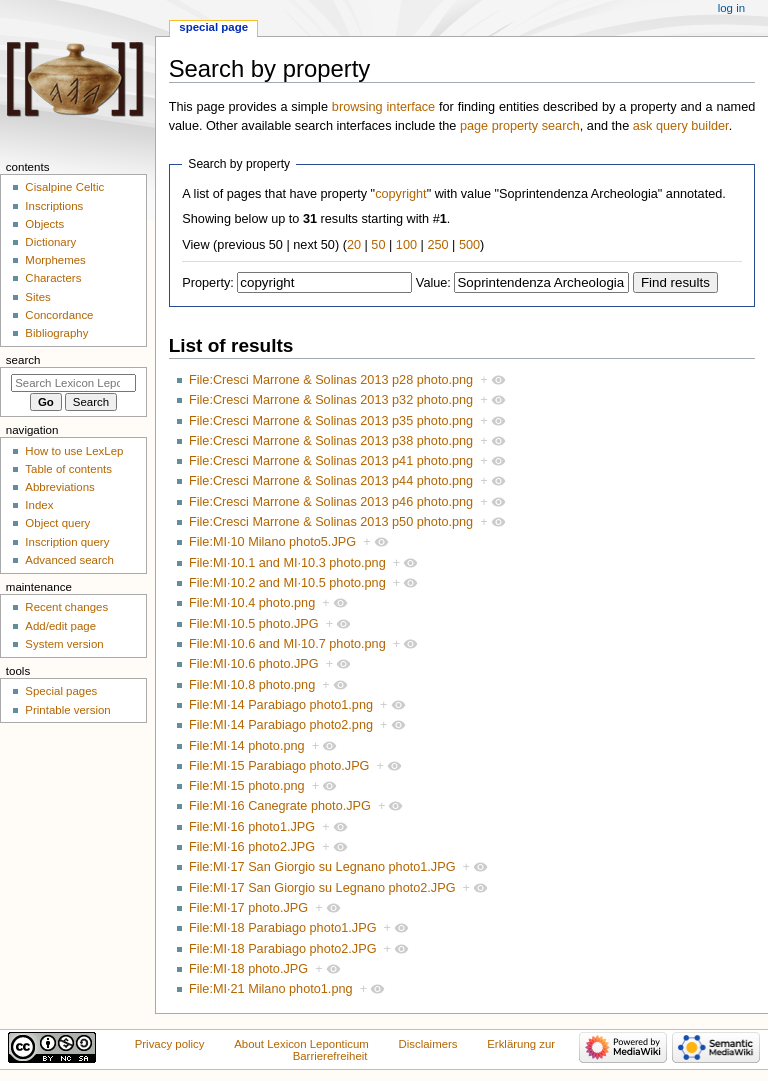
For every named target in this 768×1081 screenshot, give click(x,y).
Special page (213, 27)
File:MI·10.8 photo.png (252, 685)
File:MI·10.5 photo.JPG (254, 624)
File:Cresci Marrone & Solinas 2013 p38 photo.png (331, 441)
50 (378, 245)
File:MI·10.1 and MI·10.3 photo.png (287, 563)
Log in (731, 8)
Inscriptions (54, 206)
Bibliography (56, 333)
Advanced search (69, 560)
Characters (53, 278)
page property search (520, 126)
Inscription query (67, 542)
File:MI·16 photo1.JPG (252, 827)
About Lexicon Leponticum (301, 1044)
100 (406, 245)
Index (39, 505)
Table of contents (68, 469)
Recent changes (66, 607)
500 (469, 245)
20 (354, 245)
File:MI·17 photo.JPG (248, 908)
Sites (37, 297)
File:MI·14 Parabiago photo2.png (281, 725)
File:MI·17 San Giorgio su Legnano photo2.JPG (322, 888)
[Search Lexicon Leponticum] (73, 383)
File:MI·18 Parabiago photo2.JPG (283, 949)
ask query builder (681, 126)
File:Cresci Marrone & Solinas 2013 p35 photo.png (331, 421)
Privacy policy (170, 1044)
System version (64, 644)
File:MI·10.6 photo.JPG (254, 664)
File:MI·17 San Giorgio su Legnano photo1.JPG (322, 867)
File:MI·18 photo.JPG (248, 969)
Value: (433, 283)
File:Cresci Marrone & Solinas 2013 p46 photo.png (331, 502)
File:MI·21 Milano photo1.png (271, 989)
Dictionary (50, 242)
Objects (44, 224)
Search (23, 360)
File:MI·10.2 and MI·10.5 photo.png (287, 583)
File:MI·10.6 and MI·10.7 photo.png (287, 644)
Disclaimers (428, 1044)
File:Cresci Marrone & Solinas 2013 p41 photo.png (331, 461)
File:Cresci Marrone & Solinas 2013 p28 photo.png (331, 380)
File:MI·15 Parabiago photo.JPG (279, 766)
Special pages (61, 691)
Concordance (59, 315)
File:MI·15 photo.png (247, 786)
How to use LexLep (74, 451)
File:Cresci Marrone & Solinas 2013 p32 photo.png (331, 400)
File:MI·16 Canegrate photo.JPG (280, 806)
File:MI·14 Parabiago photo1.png (281, 705)
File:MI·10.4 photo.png (252, 603)
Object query (57, 523)
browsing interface (383, 107)
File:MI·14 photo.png (247, 746)
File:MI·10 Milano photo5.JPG (272, 542)
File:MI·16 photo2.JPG (252, 847)
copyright (400, 194)
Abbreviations (59, 487)
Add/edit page (60, 626)
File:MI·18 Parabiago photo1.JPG (283, 928)
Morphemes (55, 260)
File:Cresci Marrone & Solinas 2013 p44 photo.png (331, 481)
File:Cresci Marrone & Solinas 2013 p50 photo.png (331, 522)
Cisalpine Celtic (64, 187)
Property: (207, 283)
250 (437, 245)
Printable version (67, 710)
